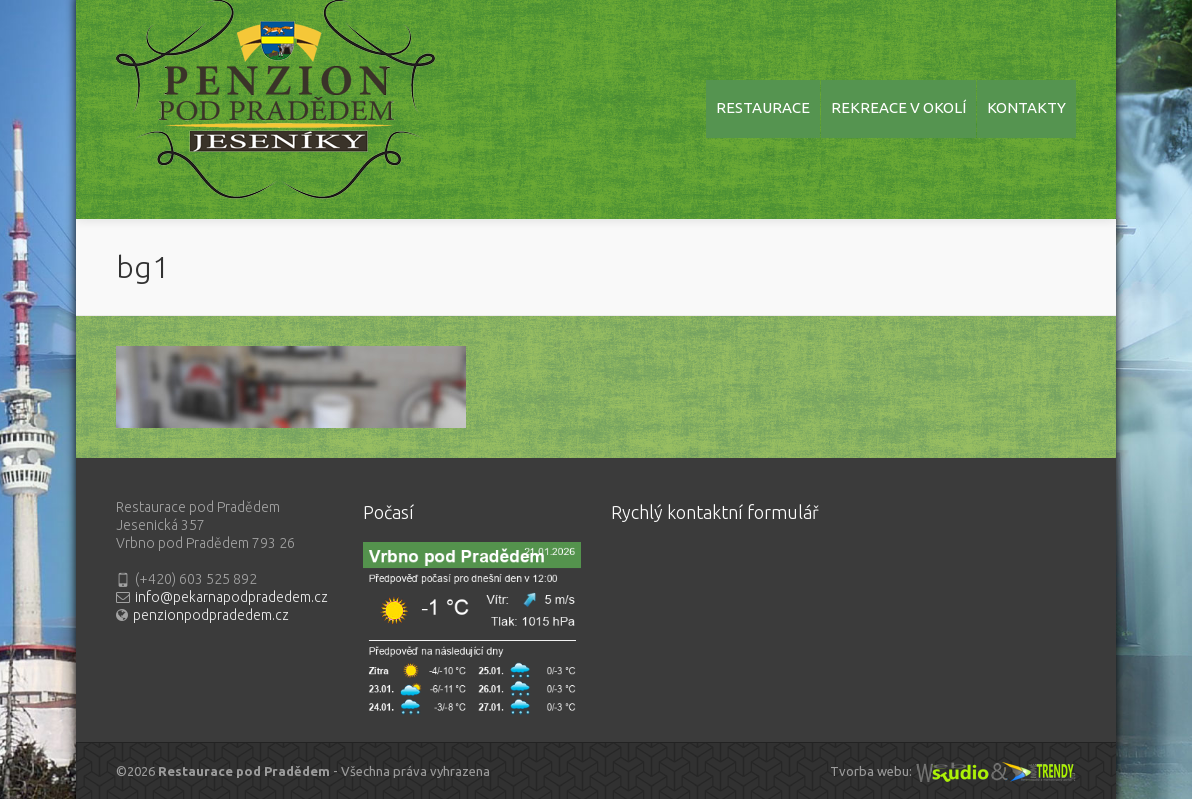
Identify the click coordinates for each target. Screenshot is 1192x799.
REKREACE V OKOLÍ (898, 107)
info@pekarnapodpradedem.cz (231, 597)
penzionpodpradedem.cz (211, 615)
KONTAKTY (1026, 107)
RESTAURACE (763, 107)
